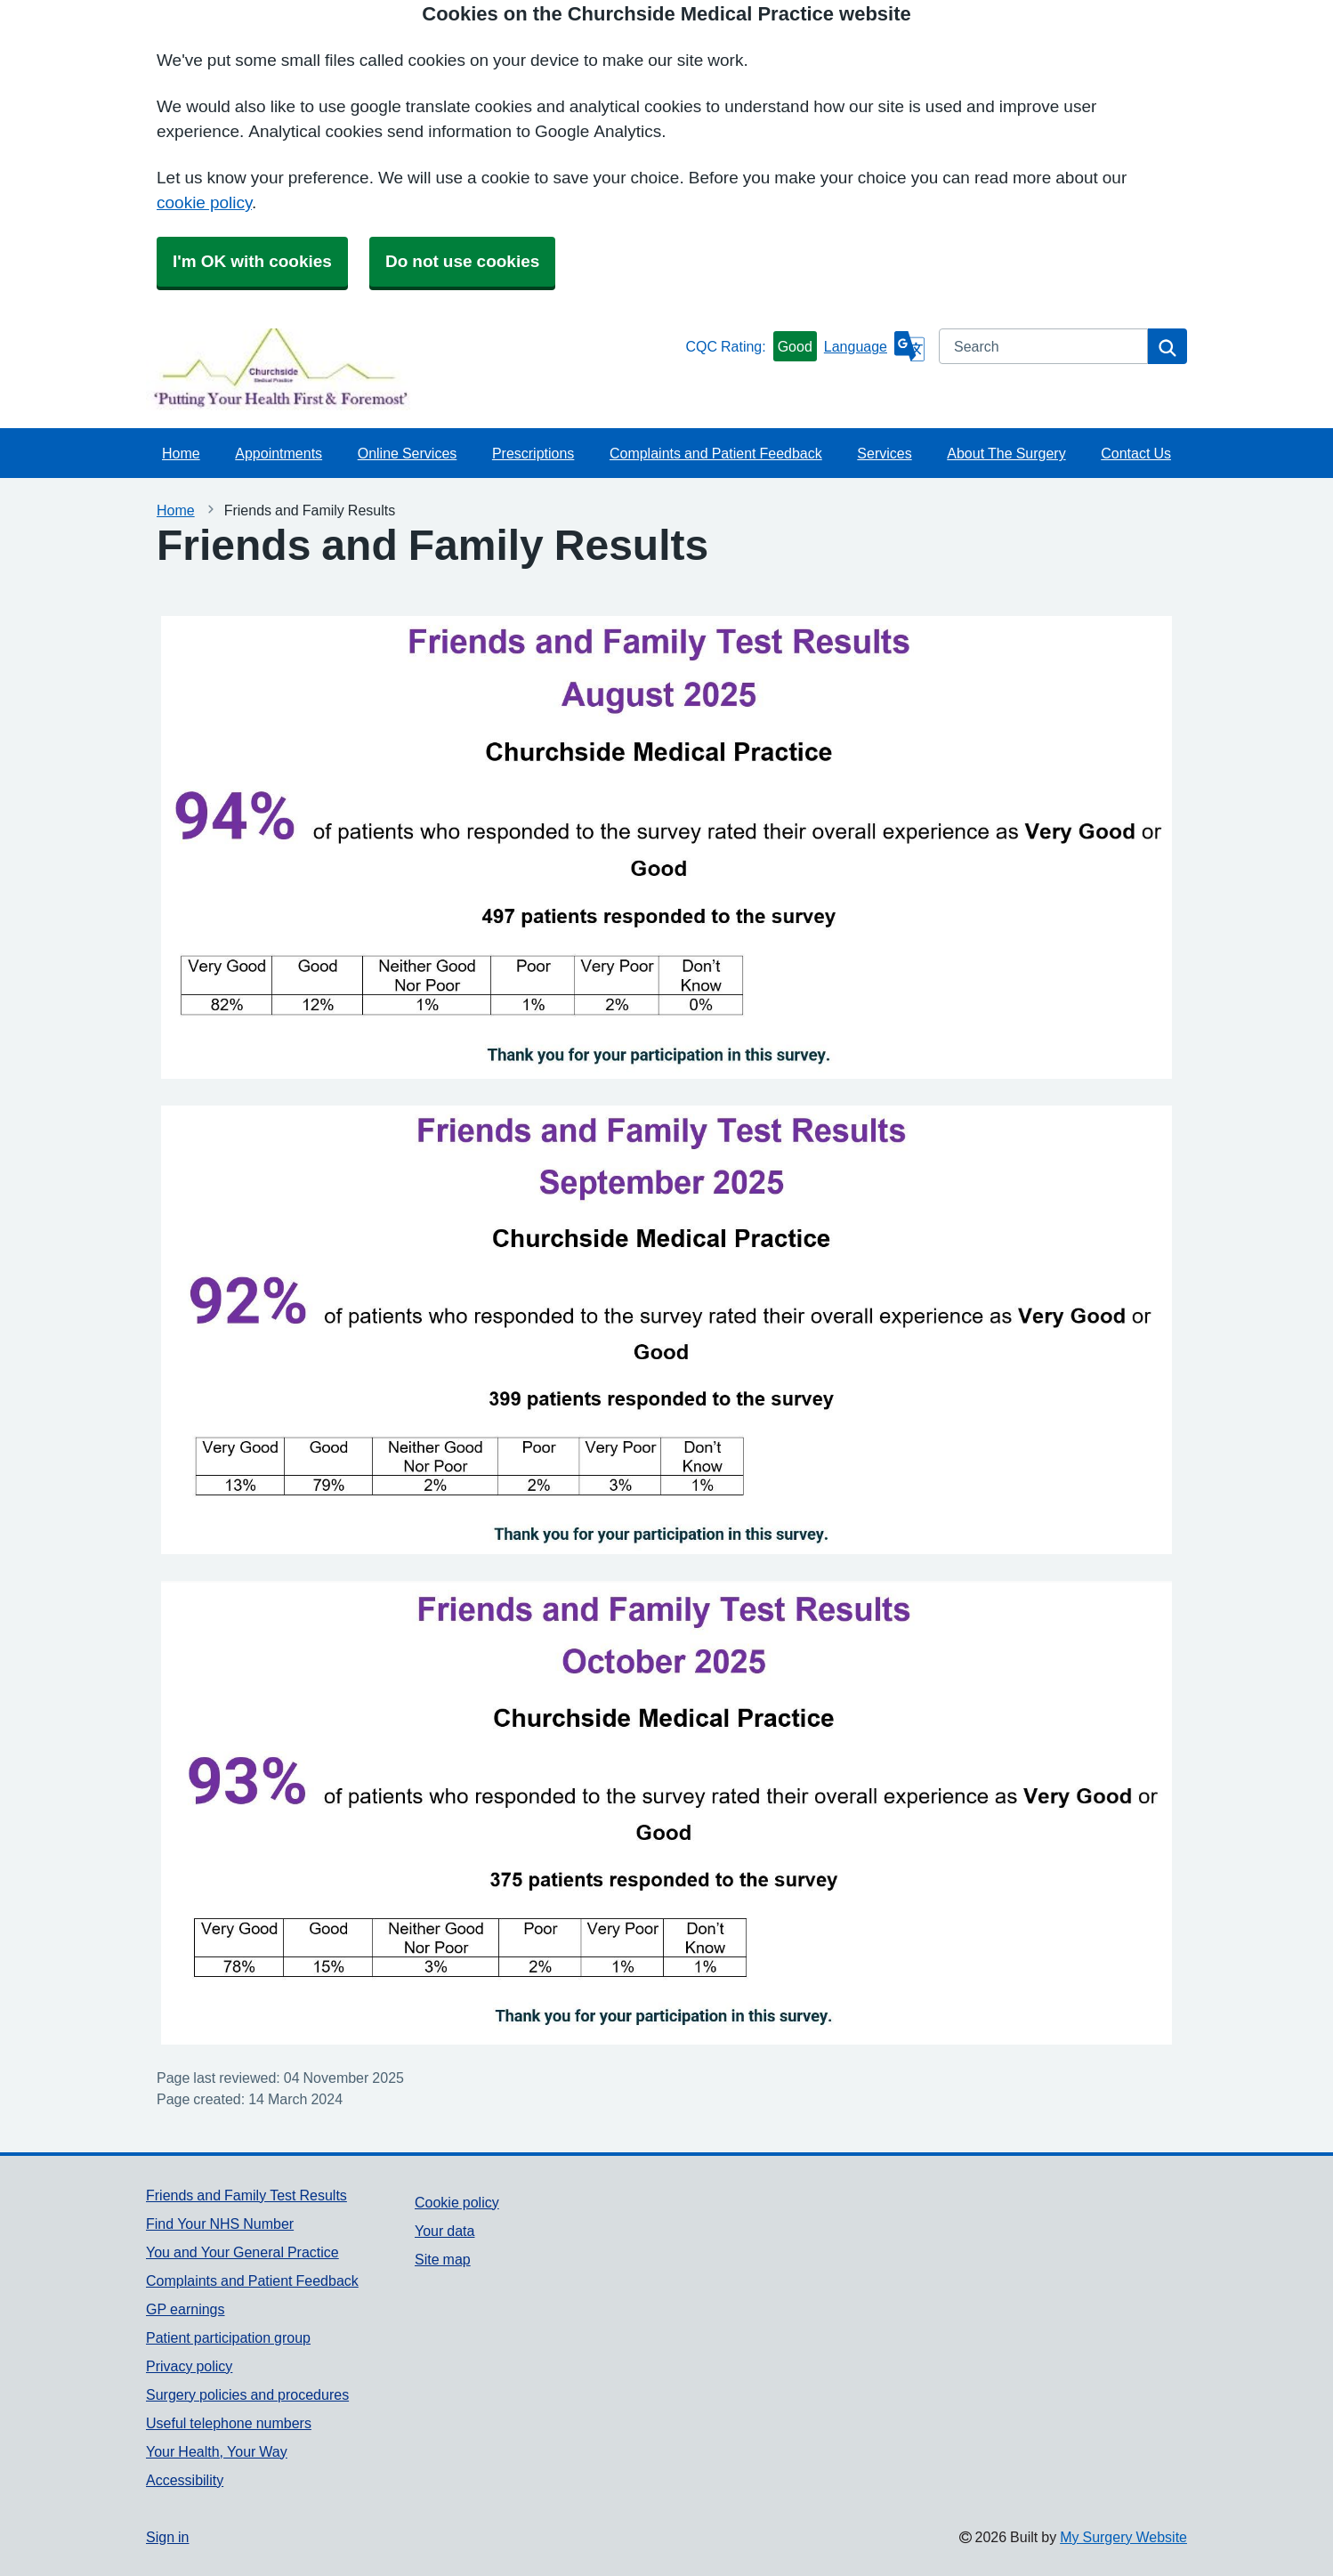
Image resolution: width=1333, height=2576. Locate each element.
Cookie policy (457, 2202)
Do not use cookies (462, 261)
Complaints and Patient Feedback (716, 453)
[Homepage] (412, 369)
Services (884, 453)
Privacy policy (189, 2366)
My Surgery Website (1123, 2537)
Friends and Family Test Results (246, 2195)
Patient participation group (228, 2337)
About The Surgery (1006, 453)
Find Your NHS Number (220, 2223)
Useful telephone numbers (228, 2423)
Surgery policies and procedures (247, 2394)
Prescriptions (533, 453)
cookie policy (204, 202)
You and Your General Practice (242, 2252)
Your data (444, 2231)
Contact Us (1136, 453)
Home (181, 453)
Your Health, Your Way (216, 2451)
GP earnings (185, 2309)
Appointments (278, 453)
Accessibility (184, 2480)
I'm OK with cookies (252, 261)
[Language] (874, 346)
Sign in (167, 2537)
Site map (443, 2259)
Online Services (407, 453)
